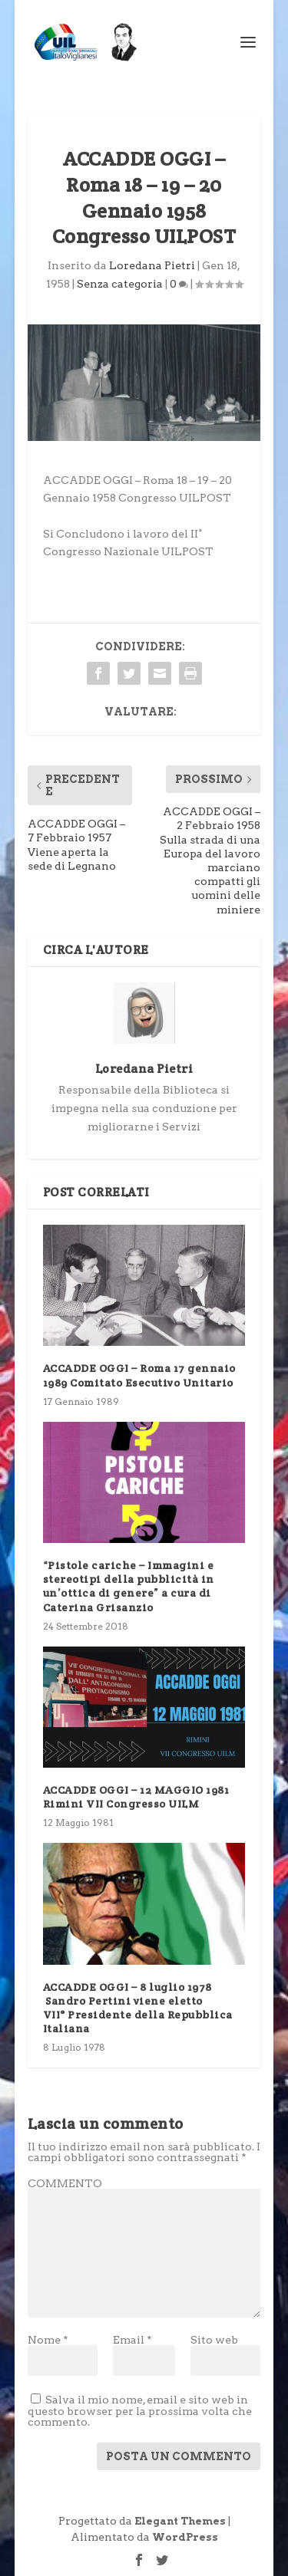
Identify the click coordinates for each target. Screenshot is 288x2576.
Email (132, 2340)
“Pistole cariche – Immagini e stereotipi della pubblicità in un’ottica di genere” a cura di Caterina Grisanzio (128, 1586)
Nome (48, 2340)
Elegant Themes (180, 2521)
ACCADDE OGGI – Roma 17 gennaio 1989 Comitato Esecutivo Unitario (139, 1375)
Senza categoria (120, 284)
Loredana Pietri (152, 265)
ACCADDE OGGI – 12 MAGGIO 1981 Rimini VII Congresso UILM (136, 1797)
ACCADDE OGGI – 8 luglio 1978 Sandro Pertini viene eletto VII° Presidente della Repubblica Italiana (138, 2008)
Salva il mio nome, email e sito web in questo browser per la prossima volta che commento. (140, 2410)
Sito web (214, 2340)
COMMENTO (65, 2183)
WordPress (185, 2537)
